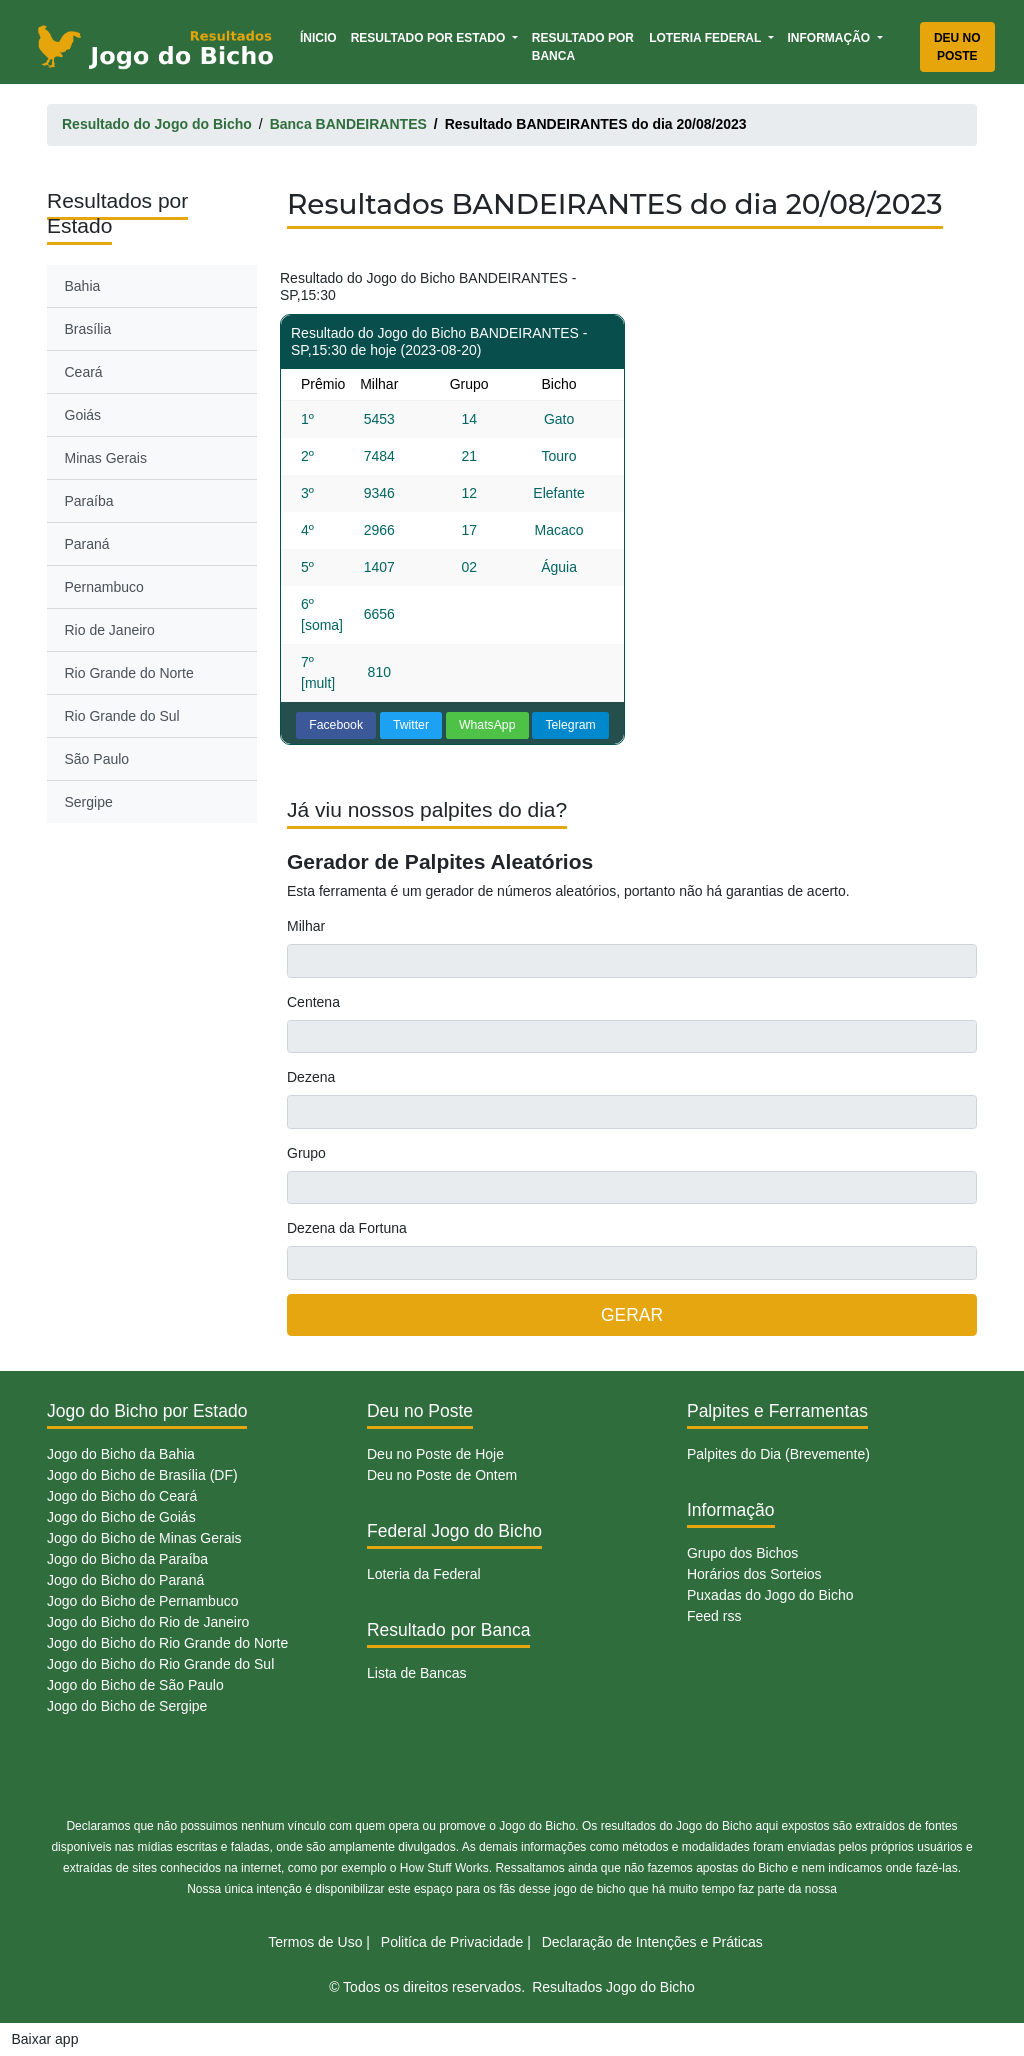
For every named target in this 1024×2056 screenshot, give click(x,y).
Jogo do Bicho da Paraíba (127, 1559)
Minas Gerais (106, 458)
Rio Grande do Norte (129, 673)
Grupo (306, 1153)
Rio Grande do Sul (122, 716)
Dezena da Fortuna (347, 1228)
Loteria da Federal (424, 1574)
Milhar (306, 926)
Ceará (84, 372)
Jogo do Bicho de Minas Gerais (144, 1538)
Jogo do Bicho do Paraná (125, 1580)
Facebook (336, 725)
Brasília (88, 329)
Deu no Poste (957, 47)
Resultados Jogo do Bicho (613, 1987)
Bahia (83, 286)
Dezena (311, 1077)
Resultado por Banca (583, 47)
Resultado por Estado (430, 38)
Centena (313, 1002)
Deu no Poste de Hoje (435, 1454)
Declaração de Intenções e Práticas (652, 1942)
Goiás (83, 415)
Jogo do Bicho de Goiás (121, 1517)
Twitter (411, 725)
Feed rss (714, 1616)
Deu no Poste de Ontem (442, 1475)
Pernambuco (104, 587)
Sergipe (89, 802)
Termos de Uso (315, 1942)
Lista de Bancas (417, 1673)
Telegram (570, 725)
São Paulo (97, 759)
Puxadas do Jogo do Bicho (770, 1595)
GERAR (632, 1315)
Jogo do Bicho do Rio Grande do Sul (160, 1664)
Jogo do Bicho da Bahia (121, 1454)
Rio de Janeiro (110, 630)
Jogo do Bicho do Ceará (122, 1496)
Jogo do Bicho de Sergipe (127, 1706)
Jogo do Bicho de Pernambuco (142, 1601)
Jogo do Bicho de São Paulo (135, 1685)
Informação (831, 38)
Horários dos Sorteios (754, 1574)
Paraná (87, 544)
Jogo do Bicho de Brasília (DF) (142, 1475)
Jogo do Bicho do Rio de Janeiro (148, 1622)
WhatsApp (487, 725)
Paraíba (89, 501)
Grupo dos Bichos (742, 1553)
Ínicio (322, 36)
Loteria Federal (706, 38)
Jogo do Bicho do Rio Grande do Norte (167, 1643)
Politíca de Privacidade (452, 1942)
